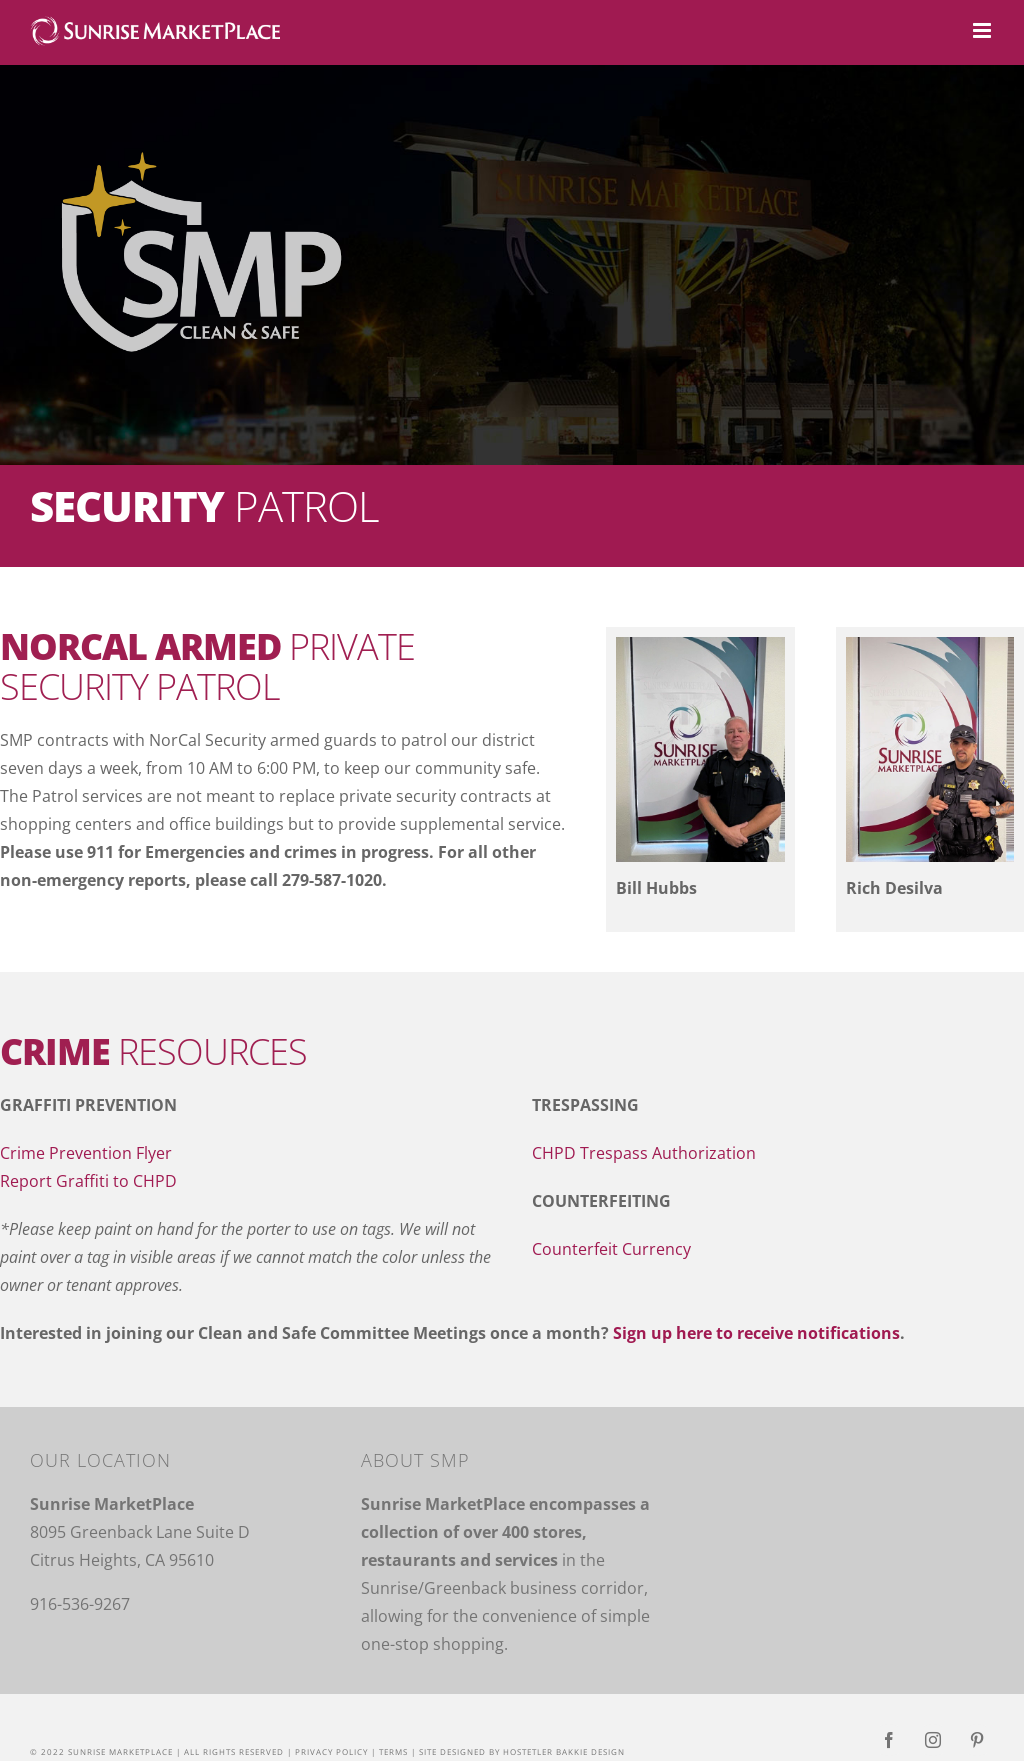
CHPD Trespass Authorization (644, 1153)
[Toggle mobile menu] (983, 30)
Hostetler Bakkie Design (564, 1751)
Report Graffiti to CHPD (88, 1181)
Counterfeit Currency (611, 1249)
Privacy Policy (331, 1751)
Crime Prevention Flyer (86, 1153)
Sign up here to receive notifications (756, 1333)
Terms (393, 1751)
